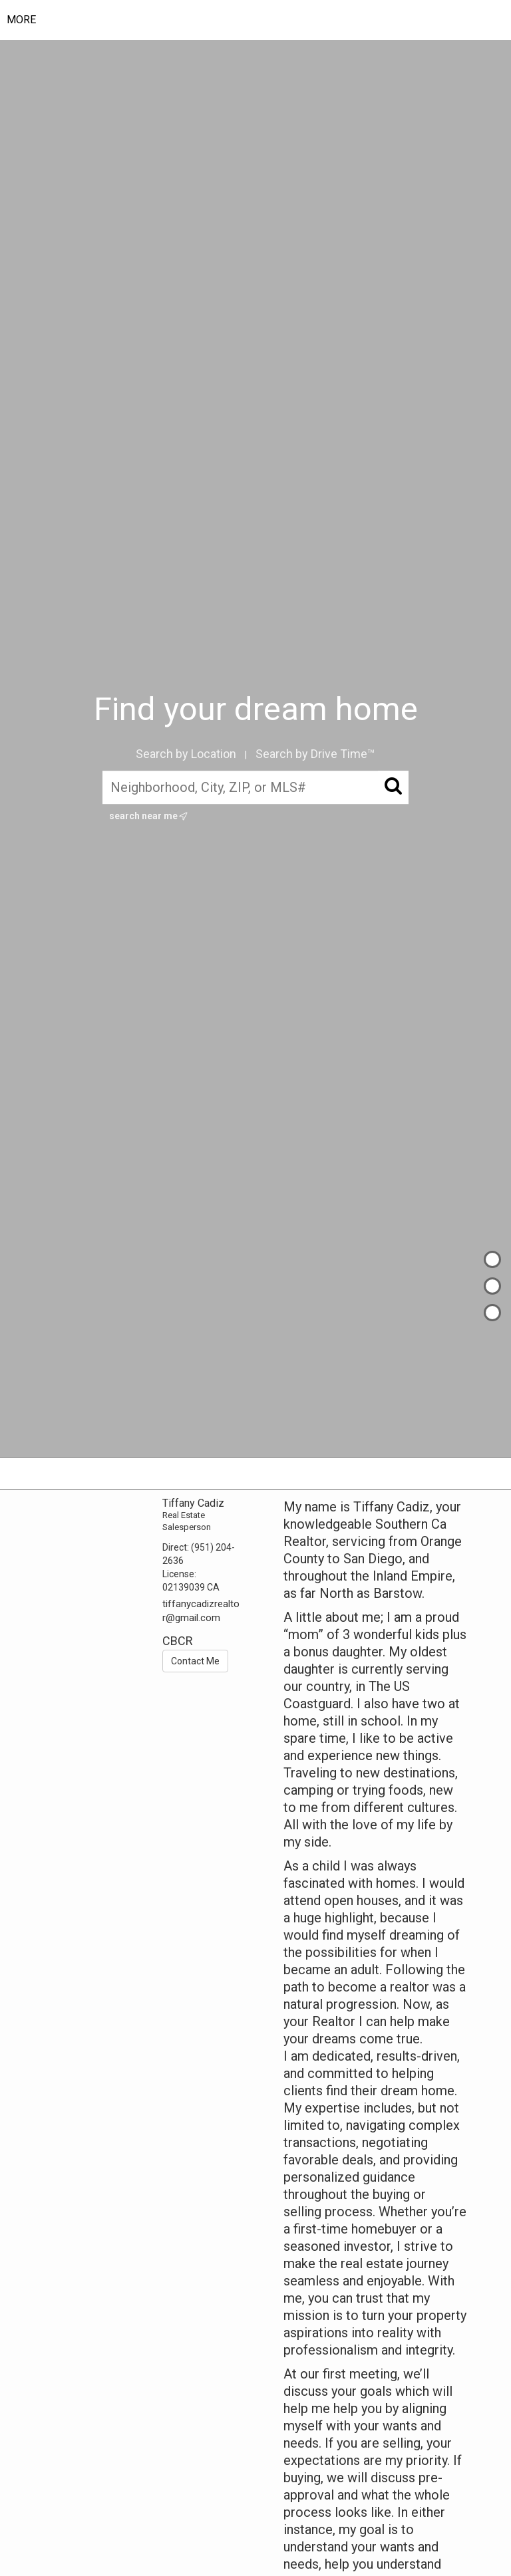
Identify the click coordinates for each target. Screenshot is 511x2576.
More (21, 19)
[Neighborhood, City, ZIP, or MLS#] (255, 787)
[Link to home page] (265, 20)
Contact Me (195, 1661)
